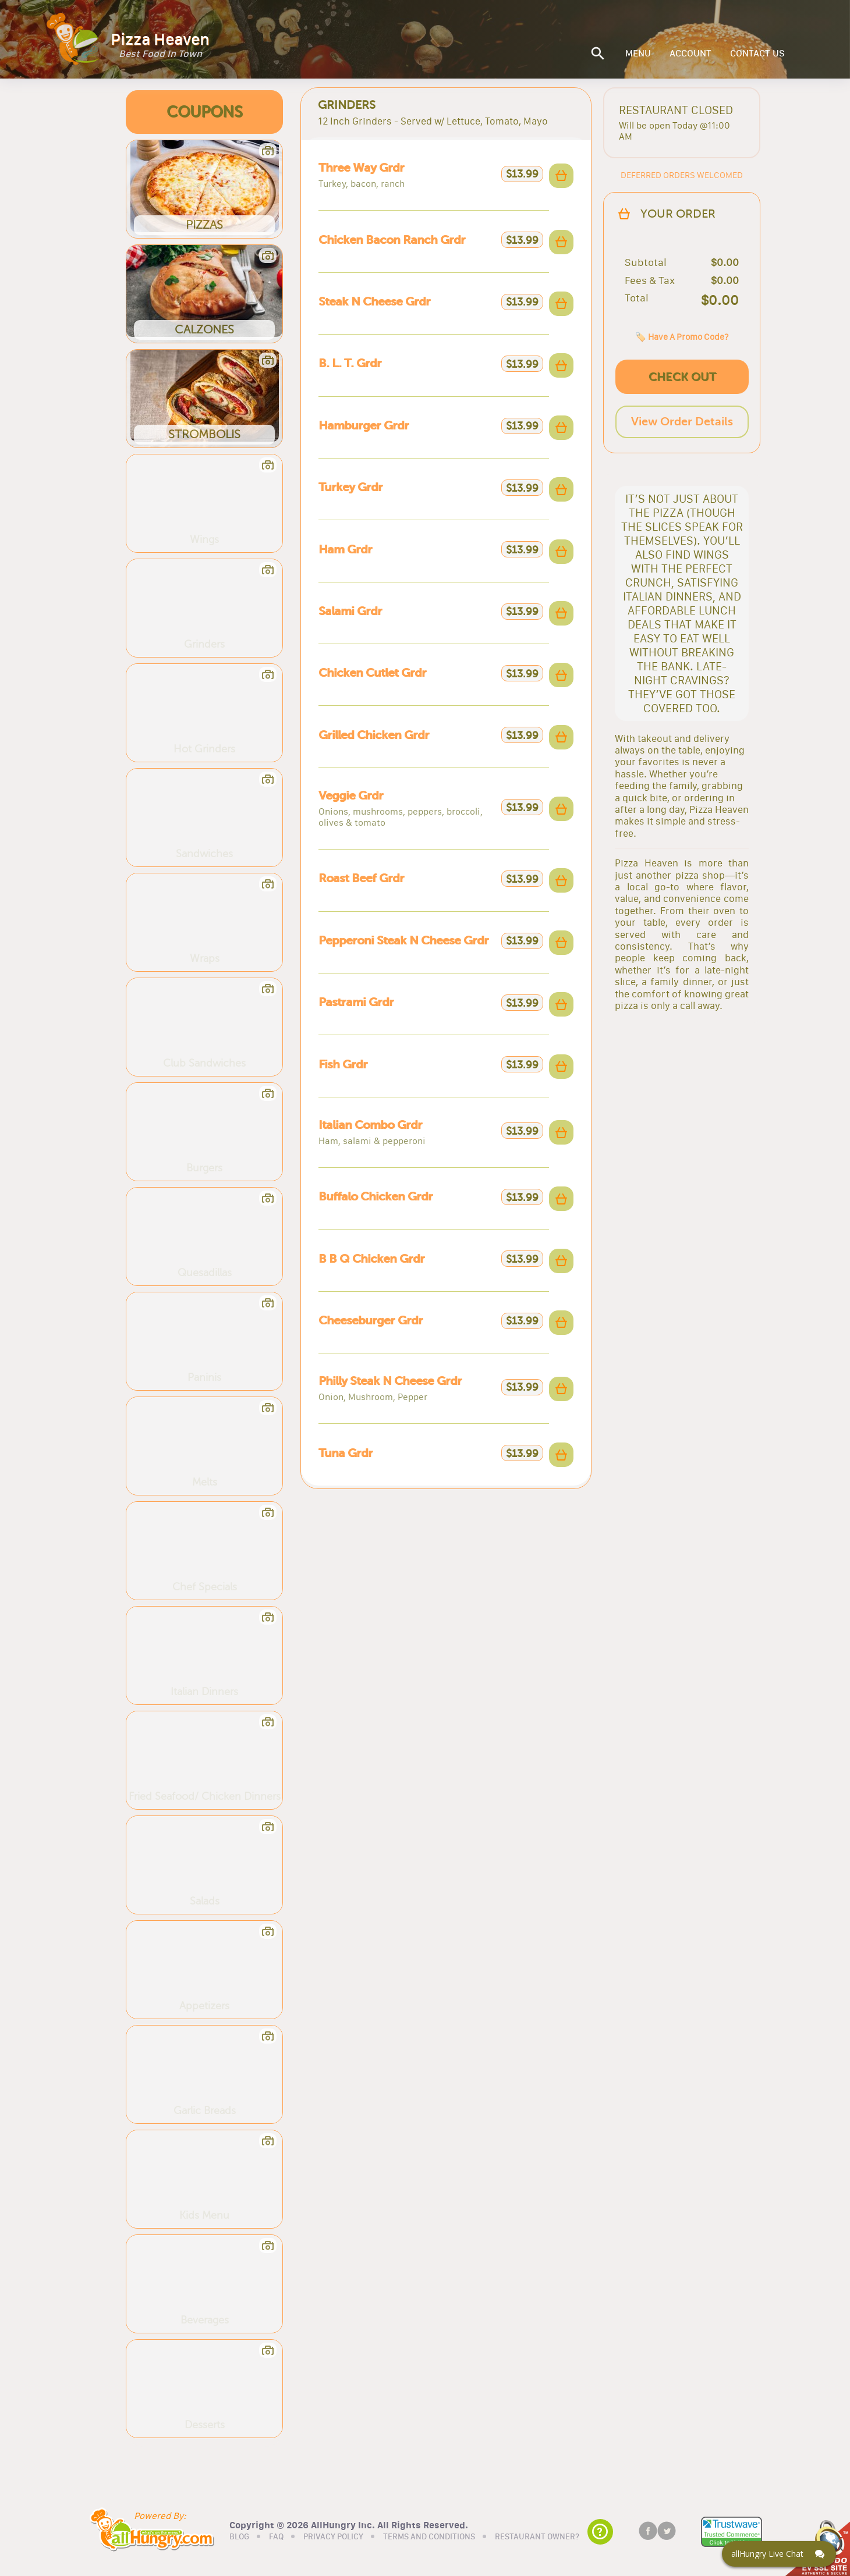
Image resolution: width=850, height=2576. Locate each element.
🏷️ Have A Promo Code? (681, 336)
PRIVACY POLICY (333, 2537)
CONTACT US (757, 53)
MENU (638, 53)
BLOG (239, 2537)
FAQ (276, 2537)
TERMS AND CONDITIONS (429, 2537)
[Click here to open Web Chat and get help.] (779, 2554)
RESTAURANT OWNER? (537, 2537)
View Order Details (682, 421)
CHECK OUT (682, 376)
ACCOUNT (690, 53)
